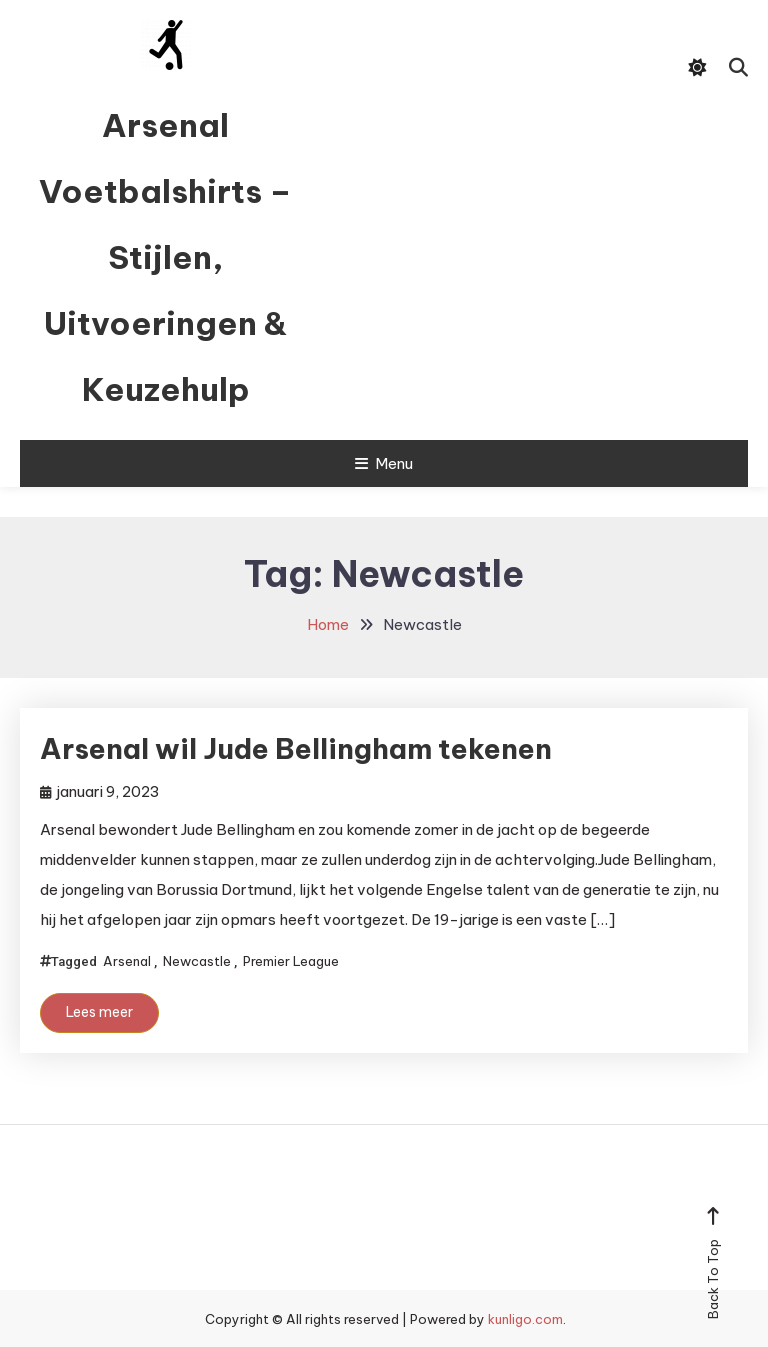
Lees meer (99, 1012)
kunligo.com (525, 1319)
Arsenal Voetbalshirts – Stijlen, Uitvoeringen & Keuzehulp (165, 257)
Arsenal (127, 961)
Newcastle (197, 961)
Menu (384, 463)
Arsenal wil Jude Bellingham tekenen (296, 748)
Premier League (291, 961)
